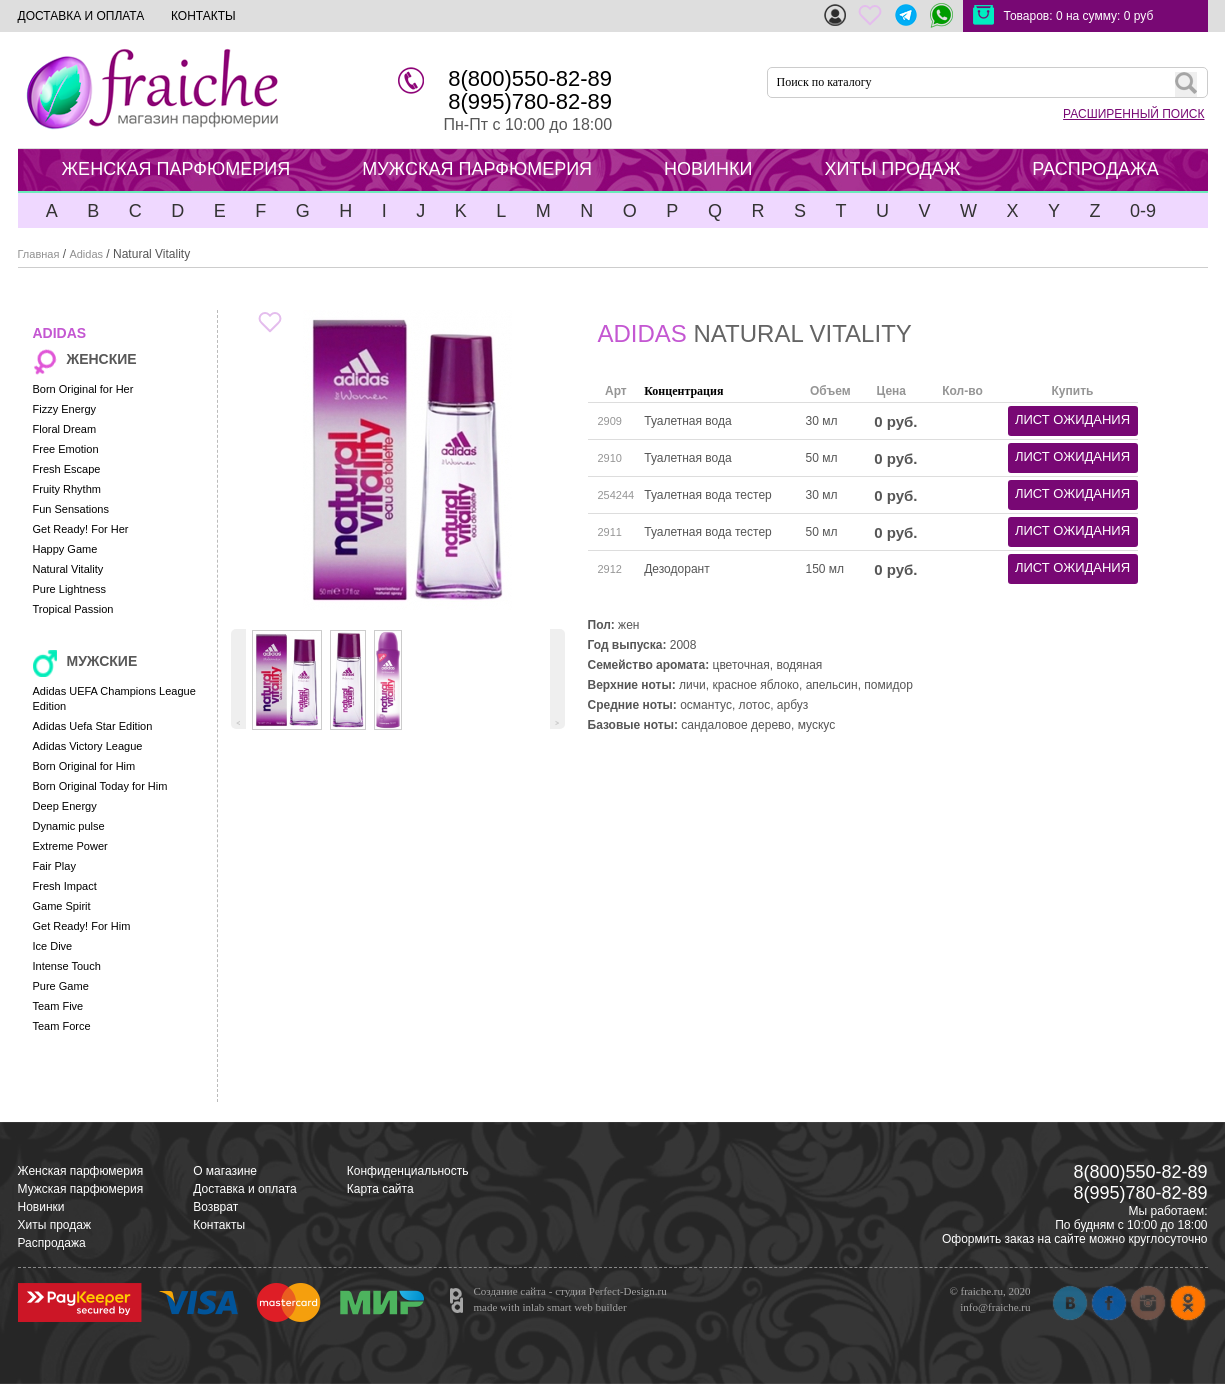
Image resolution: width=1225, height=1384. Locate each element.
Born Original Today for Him (100, 786)
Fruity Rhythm (67, 489)
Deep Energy (65, 806)
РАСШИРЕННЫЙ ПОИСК (1133, 114)
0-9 (1143, 211)
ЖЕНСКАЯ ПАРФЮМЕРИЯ (176, 169)
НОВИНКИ (708, 169)
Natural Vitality (68, 569)
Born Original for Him (84, 766)
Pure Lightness (69, 589)
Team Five (58, 1006)
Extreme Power (70, 846)
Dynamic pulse (69, 826)
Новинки (41, 1207)
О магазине (225, 1171)
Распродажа (52, 1243)
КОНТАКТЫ (203, 16)
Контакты (219, 1225)
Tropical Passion (73, 609)
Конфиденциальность (408, 1171)
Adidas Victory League (88, 746)
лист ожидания (1072, 419)
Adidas (86, 254)
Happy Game (65, 549)
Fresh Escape (67, 469)
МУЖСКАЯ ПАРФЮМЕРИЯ (477, 169)
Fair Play (54, 866)
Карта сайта (380, 1189)
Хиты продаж (54, 1225)
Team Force (62, 1026)
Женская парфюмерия (81, 1171)
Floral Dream (65, 429)
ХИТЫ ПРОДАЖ (892, 169)
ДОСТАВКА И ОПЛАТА (81, 16)
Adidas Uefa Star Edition (93, 726)
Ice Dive (53, 946)
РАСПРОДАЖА (1095, 169)
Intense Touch (67, 966)
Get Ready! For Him (82, 926)
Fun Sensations (71, 509)
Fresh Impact (65, 886)
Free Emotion (66, 449)
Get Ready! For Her (81, 529)
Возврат (215, 1207)
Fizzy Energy (65, 409)
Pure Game (61, 986)
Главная (39, 254)
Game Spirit (62, 906)
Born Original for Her (83, 389)
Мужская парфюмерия (81, 1189)
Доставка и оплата (245, 1189)
